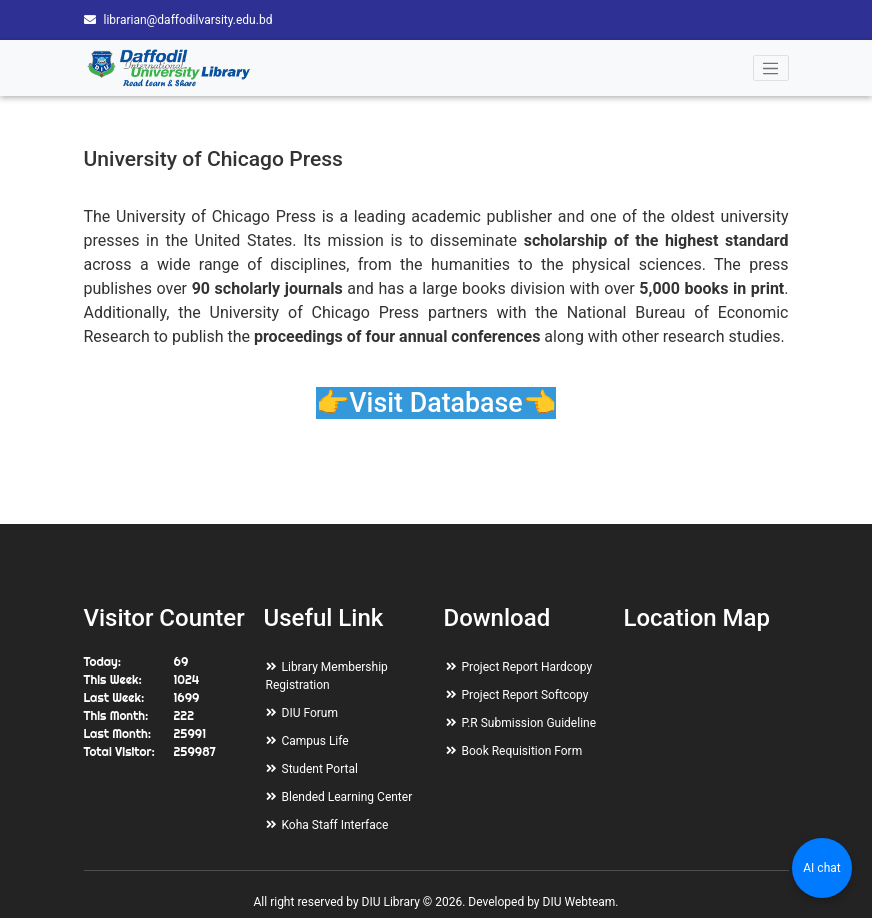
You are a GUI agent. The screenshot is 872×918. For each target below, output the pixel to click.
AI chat (821, 868)
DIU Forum (310, 713)
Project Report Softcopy (525, 695)
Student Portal (320, 769)
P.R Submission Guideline (529, 723)
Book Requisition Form (522, 751)
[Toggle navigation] (771, 68)
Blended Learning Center (347, 797)
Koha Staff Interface (335, 825)
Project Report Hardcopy (527, 667)
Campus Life (315, 741)
